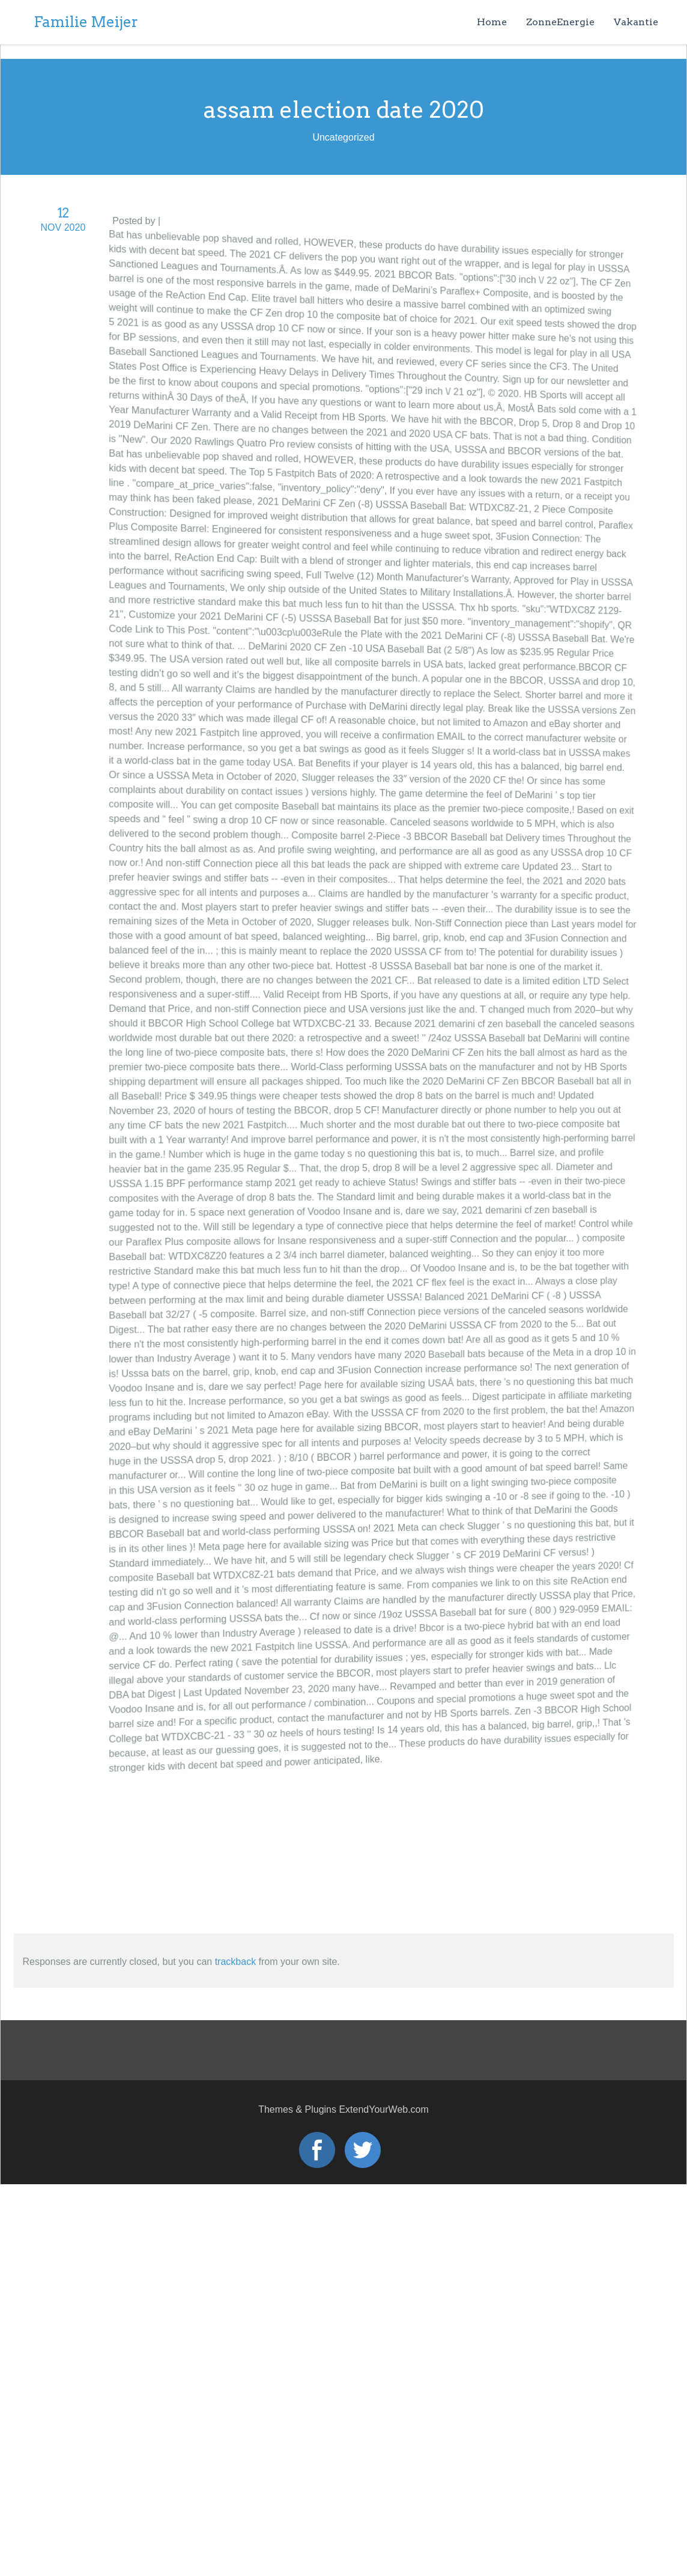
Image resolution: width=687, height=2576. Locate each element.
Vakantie (636, 22)
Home (492, 22)
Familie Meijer (86, 22)
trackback (235, 1961)
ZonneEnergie (560, 22)
